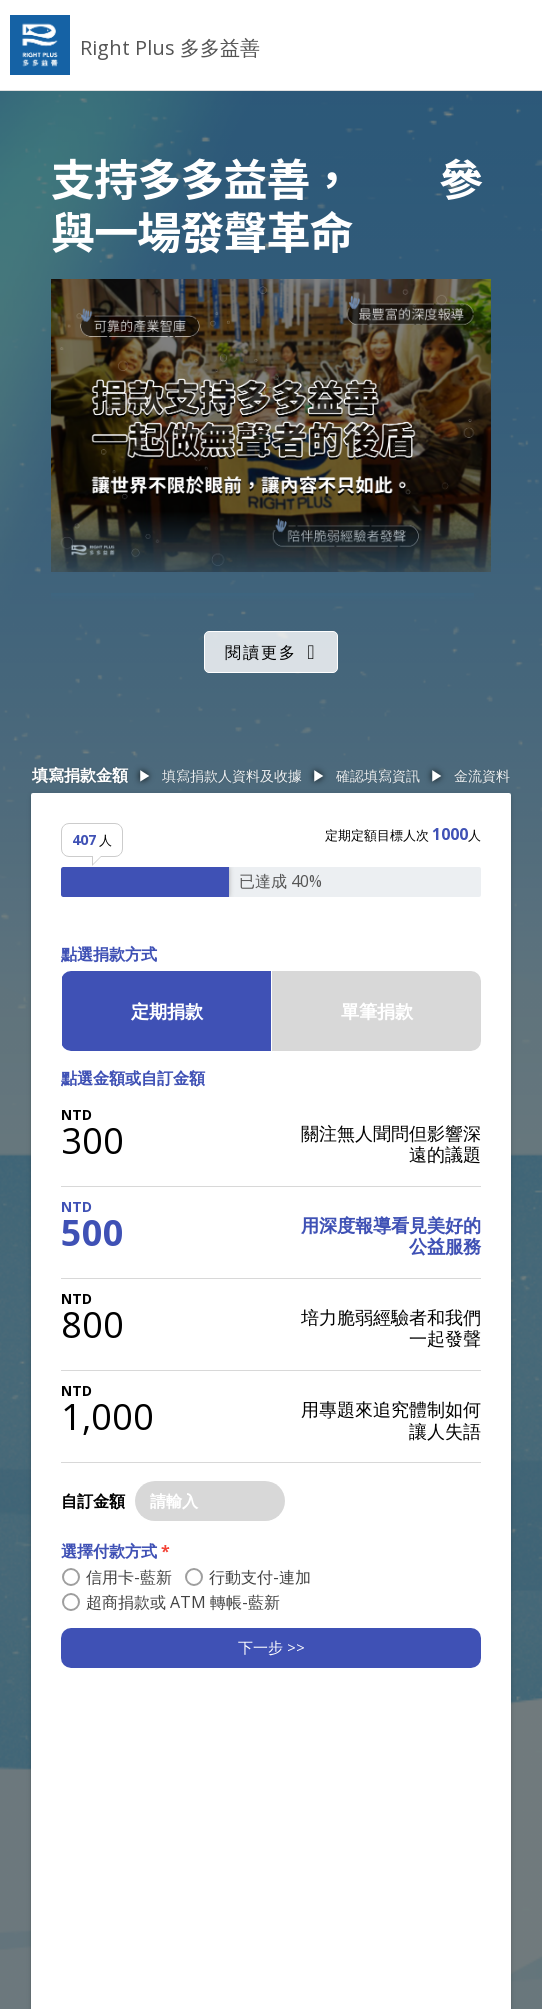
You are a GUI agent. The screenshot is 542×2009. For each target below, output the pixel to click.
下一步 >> (271, 1647)
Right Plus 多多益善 (170, 47)
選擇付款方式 (115, 1551)
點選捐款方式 (109, 954)
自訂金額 (93, 1501)
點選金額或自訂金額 (133, 1078)
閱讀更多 (261, 652)
